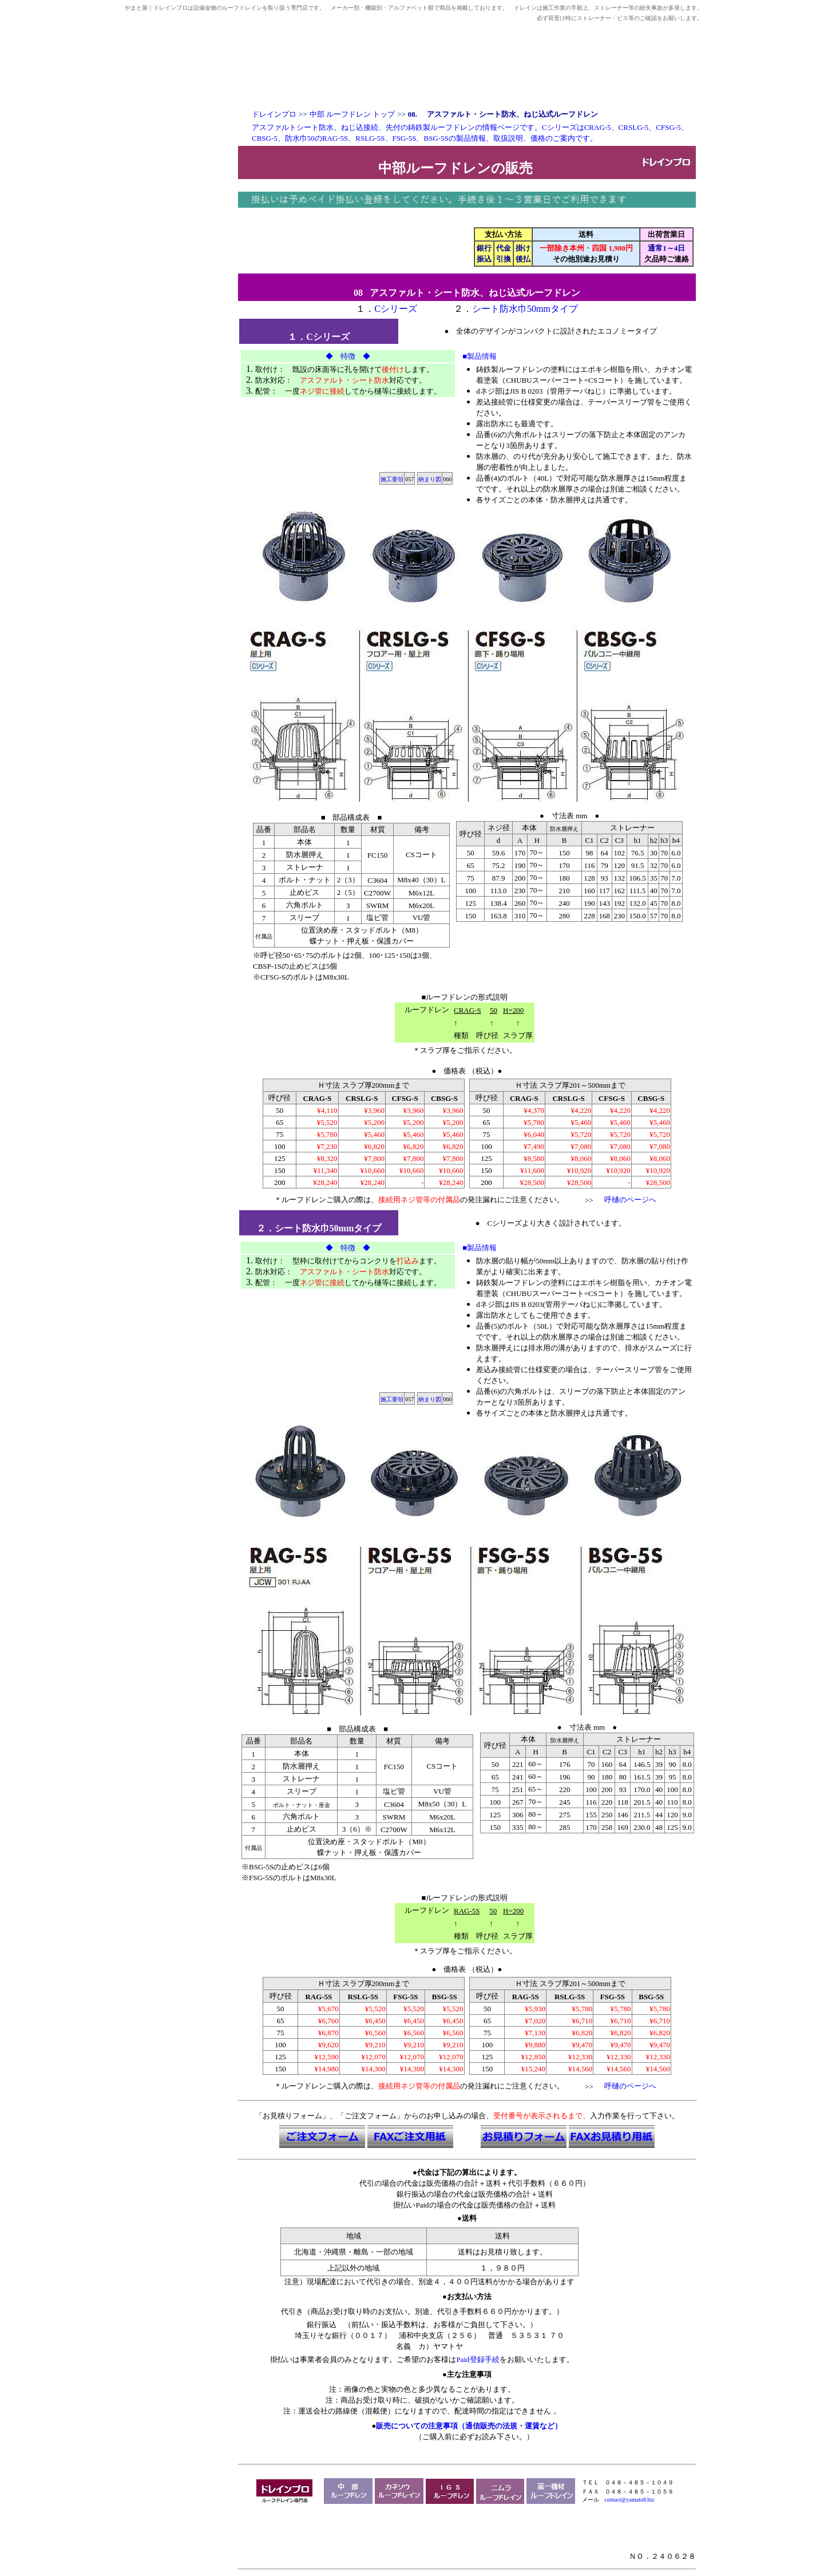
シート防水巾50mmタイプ (525, 309)
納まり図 (429, 479)
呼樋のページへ (630, 1199)
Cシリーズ (395, 309)
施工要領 (392, 479)
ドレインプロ (274, 114)
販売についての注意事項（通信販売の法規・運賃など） (469, 2426)
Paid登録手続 (477, 2359)
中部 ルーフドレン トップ (352, 114)
